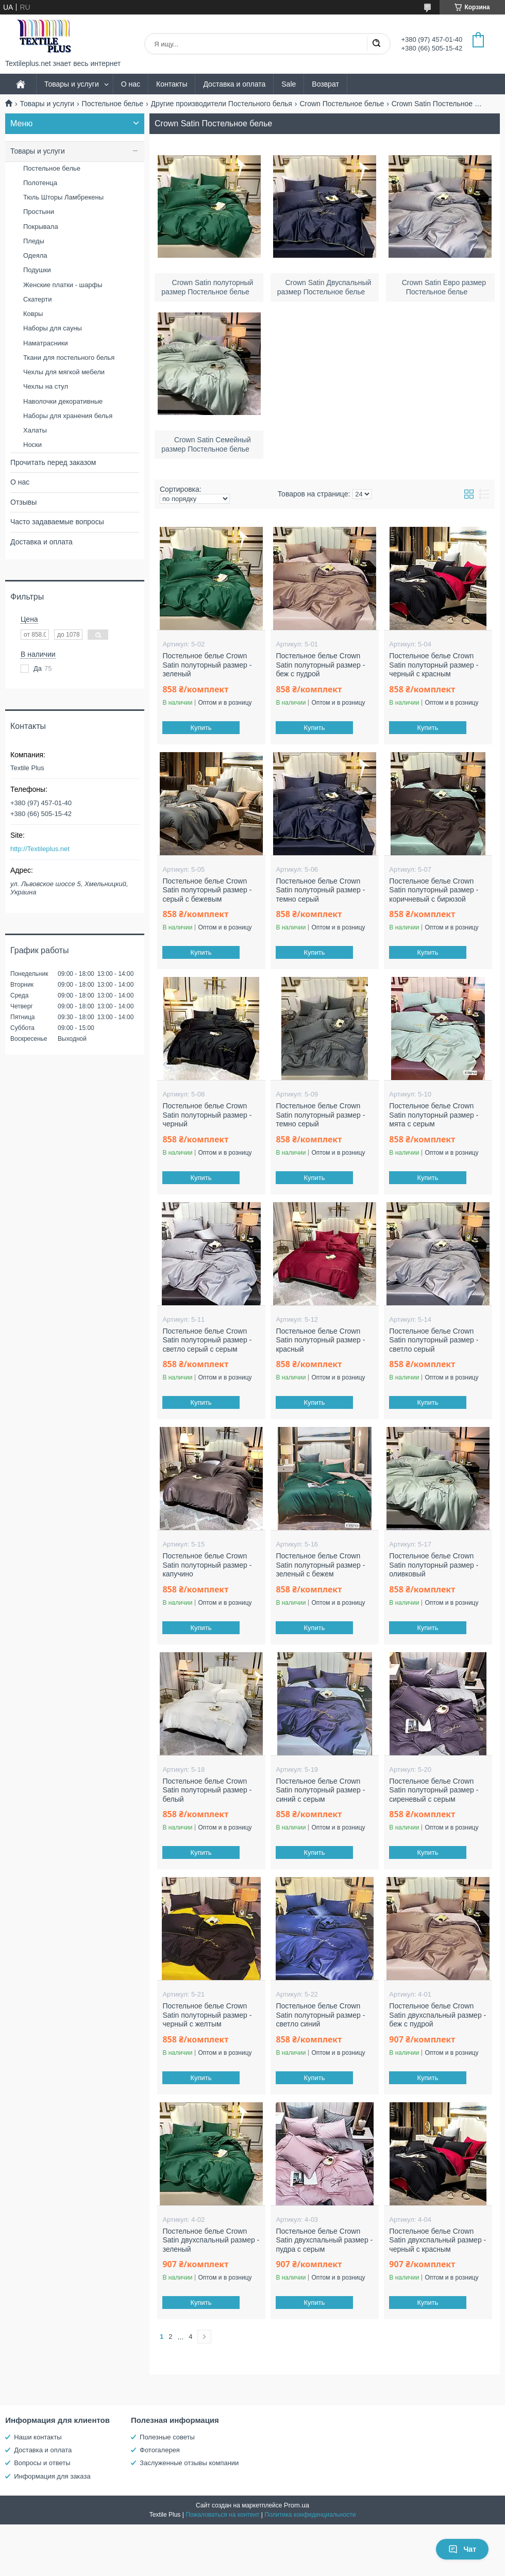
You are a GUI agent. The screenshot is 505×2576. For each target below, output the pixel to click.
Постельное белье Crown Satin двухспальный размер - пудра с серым (324, 2240)
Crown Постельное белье (341, 103)
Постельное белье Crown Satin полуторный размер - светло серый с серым (206, 1340)
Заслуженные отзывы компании (189, 2463)
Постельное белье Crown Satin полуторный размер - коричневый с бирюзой (433, 890)
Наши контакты (37, 2437)
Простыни (38, 211)
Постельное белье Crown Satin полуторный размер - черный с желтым (206, 2015)
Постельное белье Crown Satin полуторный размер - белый (206, 1790)
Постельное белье (113, 103)
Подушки (37, 270)
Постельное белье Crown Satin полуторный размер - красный (320, 1340)
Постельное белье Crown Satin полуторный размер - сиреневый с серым (433, 1790)
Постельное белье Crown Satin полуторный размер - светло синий (320, 2015)
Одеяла (35, 255)
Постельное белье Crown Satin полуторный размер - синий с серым (320, 1790)
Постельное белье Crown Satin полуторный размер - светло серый (433, 1340)
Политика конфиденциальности (310, 2514)
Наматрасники (45, 343)
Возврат (325, 84)
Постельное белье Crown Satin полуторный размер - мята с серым (433, 1115)
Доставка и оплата (234, 84)
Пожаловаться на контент (222, 2514)
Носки (32, 444)
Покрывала (40, 226)
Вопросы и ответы (42, 2463)
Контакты (171, 84)
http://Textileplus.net (40, 849)
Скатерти (37, 299)
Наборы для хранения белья (67, 416)
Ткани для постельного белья (68, 357)
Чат (462, 2549)
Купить (201, 728)
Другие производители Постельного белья (221, 103)
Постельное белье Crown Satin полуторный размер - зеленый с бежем (320, 1565)
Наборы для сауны (52, 328)
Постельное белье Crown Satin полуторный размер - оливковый (433, 1565)
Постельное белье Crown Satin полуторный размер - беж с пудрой (320, 665)
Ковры (33, 314)
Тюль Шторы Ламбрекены (63, 197)
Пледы (33, 241)
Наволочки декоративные (63, 401)
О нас (130, 84)
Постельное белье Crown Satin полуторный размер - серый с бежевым (206, 890)
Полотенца (40, 183)
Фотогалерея (160, 2450)
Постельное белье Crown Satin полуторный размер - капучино (206, 1565)
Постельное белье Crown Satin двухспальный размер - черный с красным (437, 2240)
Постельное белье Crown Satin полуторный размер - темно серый (320, 890)
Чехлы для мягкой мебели (64, 372)
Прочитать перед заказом (53, 462)
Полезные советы (167, 2437)
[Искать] (376, 44)
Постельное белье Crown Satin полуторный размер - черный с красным (433, 665)
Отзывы (23, 502)
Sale (288, 84)
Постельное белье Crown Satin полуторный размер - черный (206, 1115)
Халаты (35, 430)
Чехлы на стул (45, 386)
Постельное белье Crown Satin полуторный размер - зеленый (206, 665)
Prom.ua (296, 2505)
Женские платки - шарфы (63, 285)
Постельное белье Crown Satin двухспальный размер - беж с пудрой (437, 2015)
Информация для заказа (52, 2476)
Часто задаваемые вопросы (57, 522)
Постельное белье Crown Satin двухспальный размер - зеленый (210, 2240)
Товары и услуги (71, 84)
